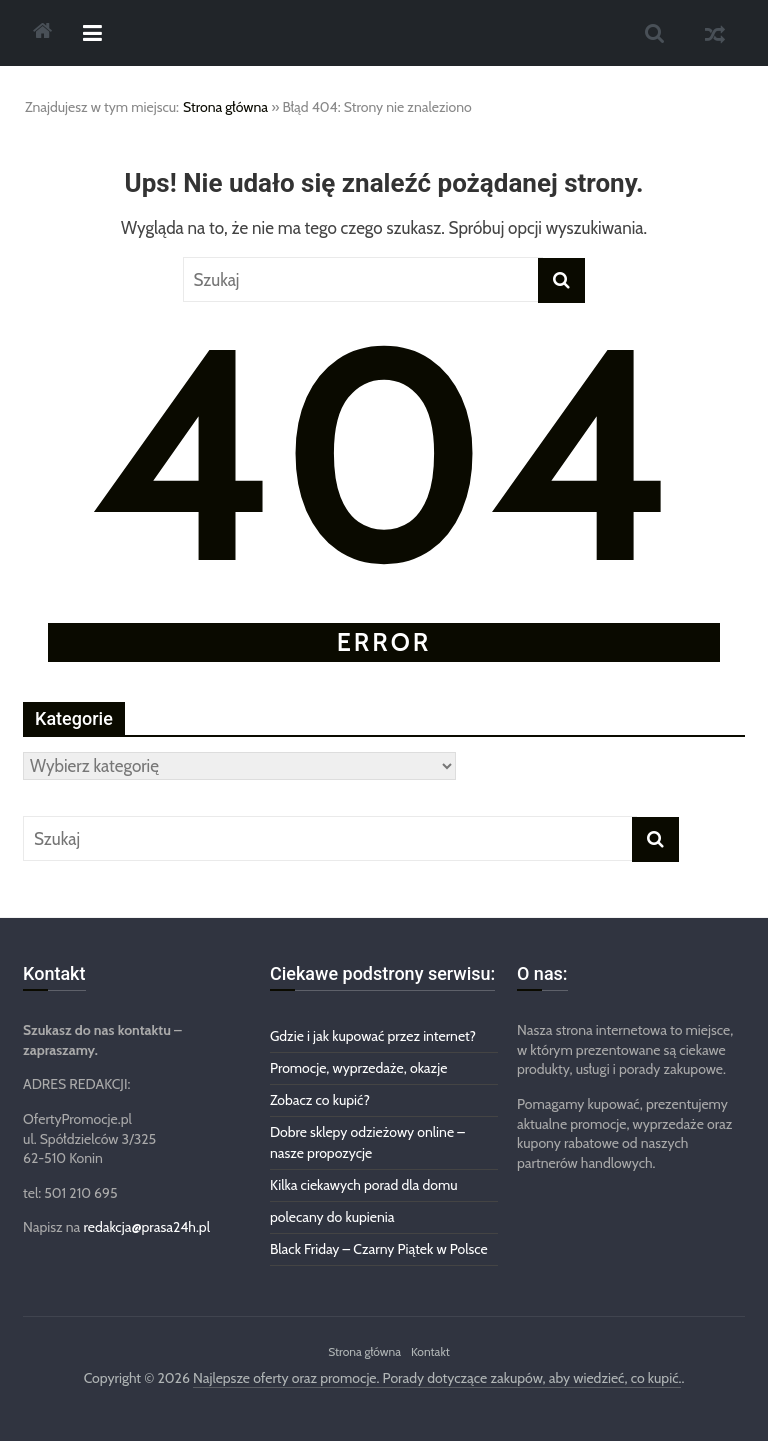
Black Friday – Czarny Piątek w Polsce (379, 1249)
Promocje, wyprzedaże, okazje (358, 1068)
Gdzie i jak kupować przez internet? (373, 1036)
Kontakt (430, 1351)
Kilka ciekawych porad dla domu (364, 1185)
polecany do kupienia (332, 1217)
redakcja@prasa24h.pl (147, 1227)
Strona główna (225, 107)
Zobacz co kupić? (320, 1100)
